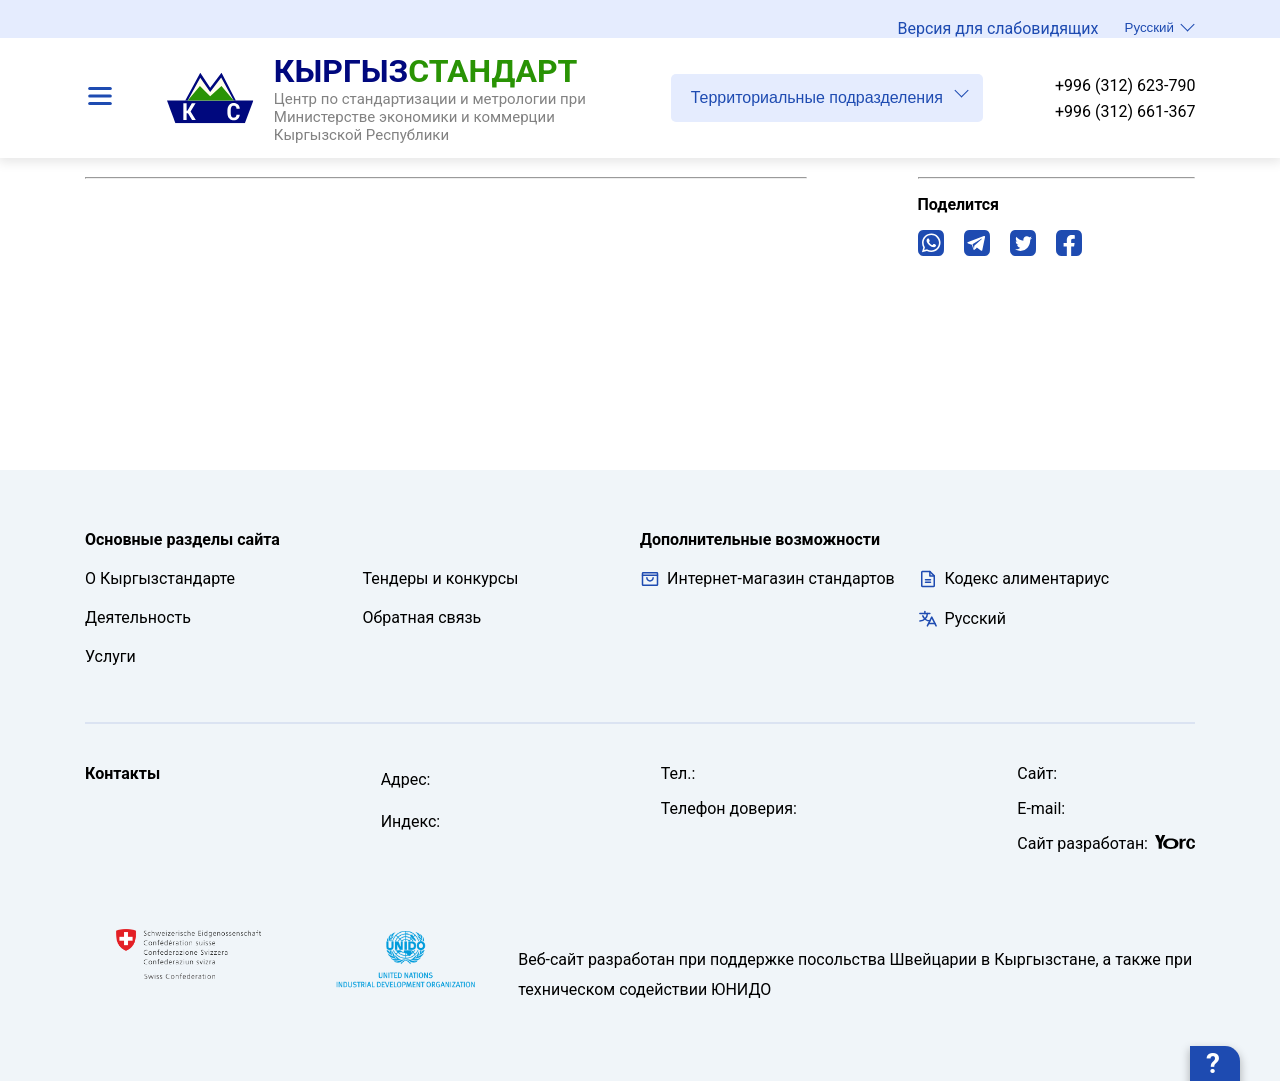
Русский (1160, 27)
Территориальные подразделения (830, 94)
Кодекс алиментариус (1027, 578)
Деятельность (138, 617)
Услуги (110, 656)
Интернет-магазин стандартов (767, 579)
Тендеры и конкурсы (441, 578)
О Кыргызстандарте (160, 578)
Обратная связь (422, 617)
